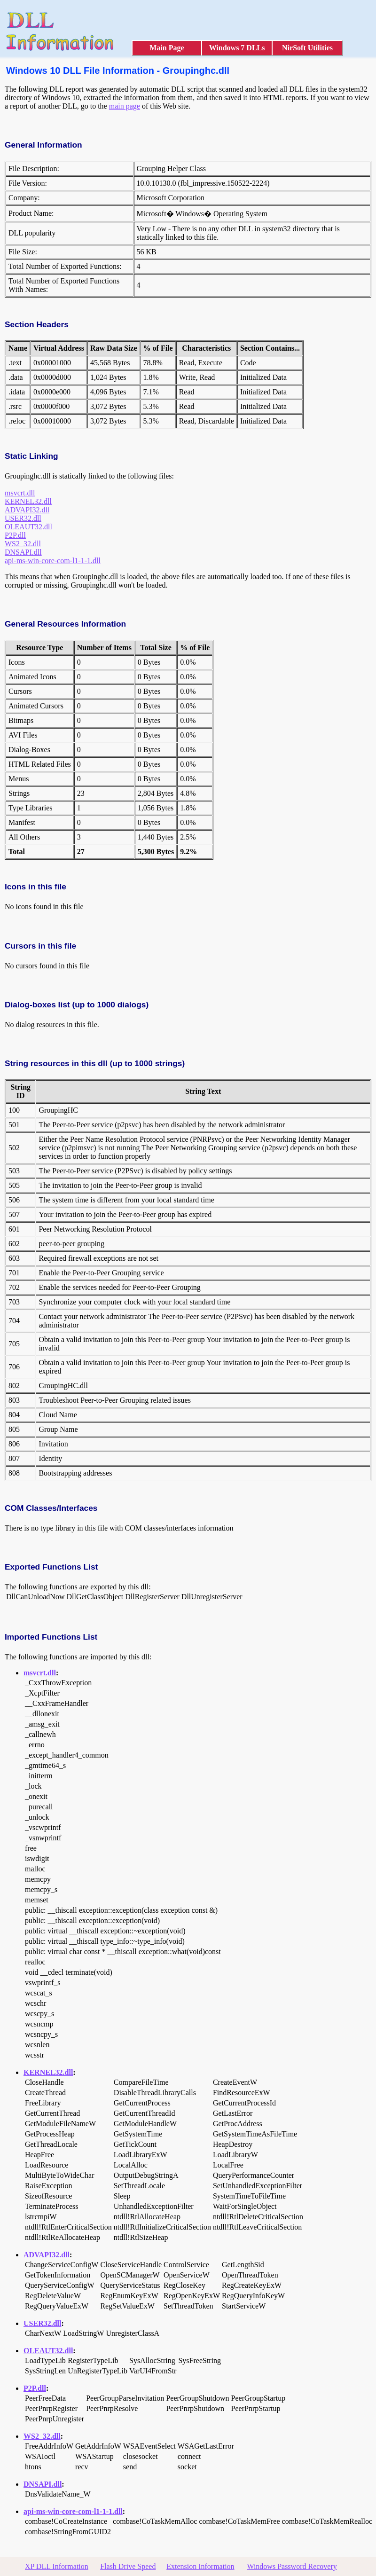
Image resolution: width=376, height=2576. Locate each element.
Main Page (166, 48)
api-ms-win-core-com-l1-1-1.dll (53, 561)
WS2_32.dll (23, 544)
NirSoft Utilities (307, 48)
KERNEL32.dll (28, 501)
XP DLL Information (56, 2566)
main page (124, 106)
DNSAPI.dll (23, 552)
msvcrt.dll (20, 493)
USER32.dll (23, 518)
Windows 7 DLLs (237, 48)
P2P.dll (15, 535)
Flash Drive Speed (128, 2566)
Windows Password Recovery (292, 2566)
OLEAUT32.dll (28, 527)
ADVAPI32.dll (27, 510)
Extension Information (200, 2566)
